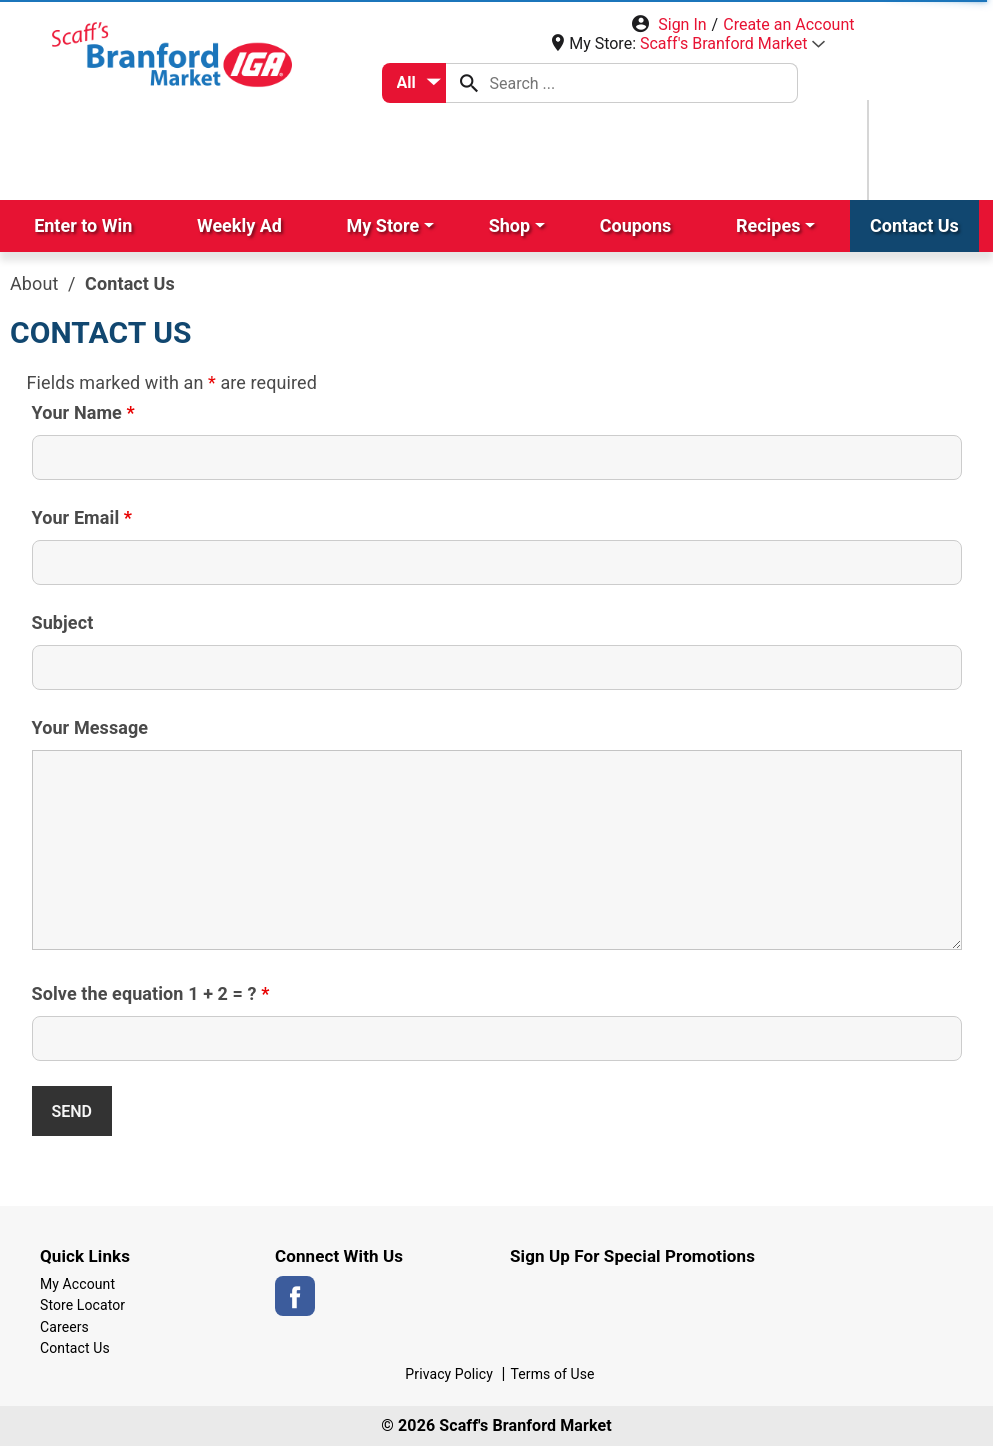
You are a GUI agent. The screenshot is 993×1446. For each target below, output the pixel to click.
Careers (64, 1327)
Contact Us (75, 1348)
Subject (63, 623)
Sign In (682, 24)
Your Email (82, 518)
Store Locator (82, 1305)
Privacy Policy (449, 1374)
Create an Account (788, 24)
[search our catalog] (469, 83)
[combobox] (414, 83)
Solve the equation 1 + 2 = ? (151, 994)
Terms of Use (553, 1374)
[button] (732, 43)
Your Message (90, 728)
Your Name (83, 413)
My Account (77, 1284)
